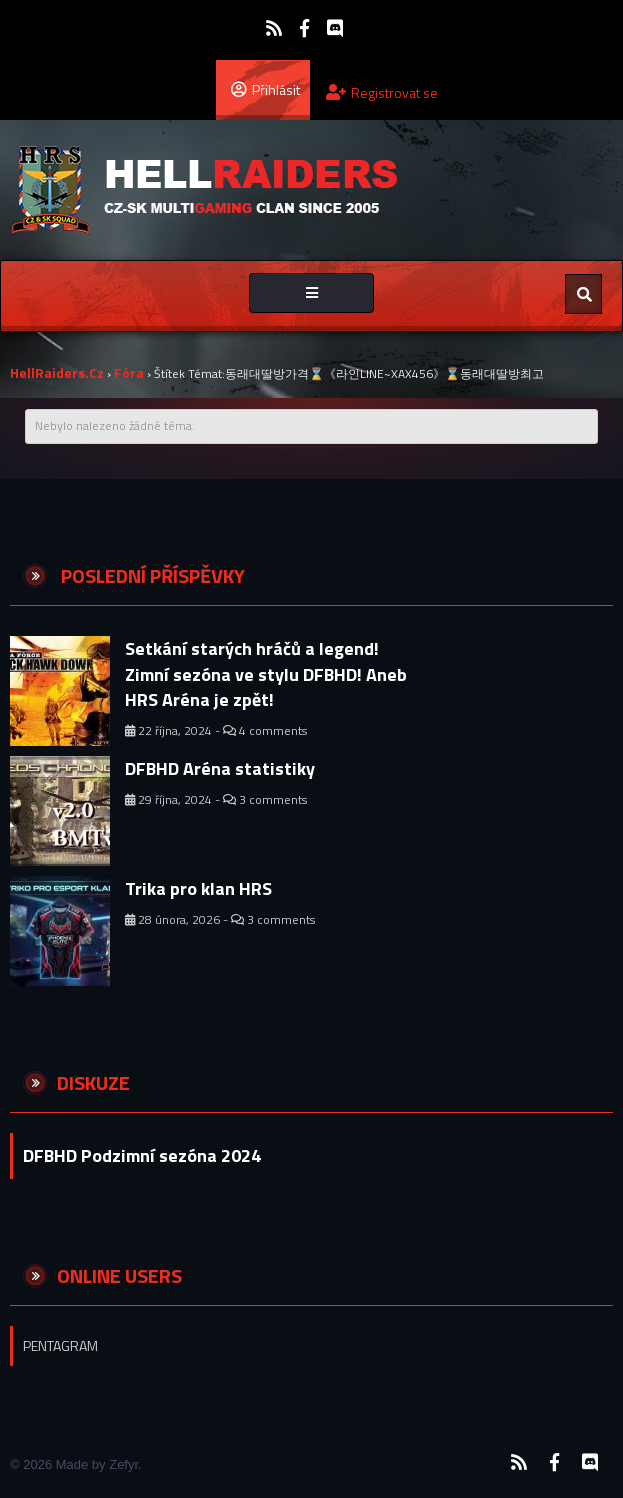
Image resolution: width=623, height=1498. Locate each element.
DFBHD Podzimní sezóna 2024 (142, 1155)
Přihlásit (265, 89)
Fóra (129, 372)
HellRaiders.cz (57, 372)
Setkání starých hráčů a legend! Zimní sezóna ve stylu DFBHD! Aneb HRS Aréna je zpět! (266, 674)
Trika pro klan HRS (198, 888)
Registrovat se (382, 92)
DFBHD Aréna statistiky (220, 768)
